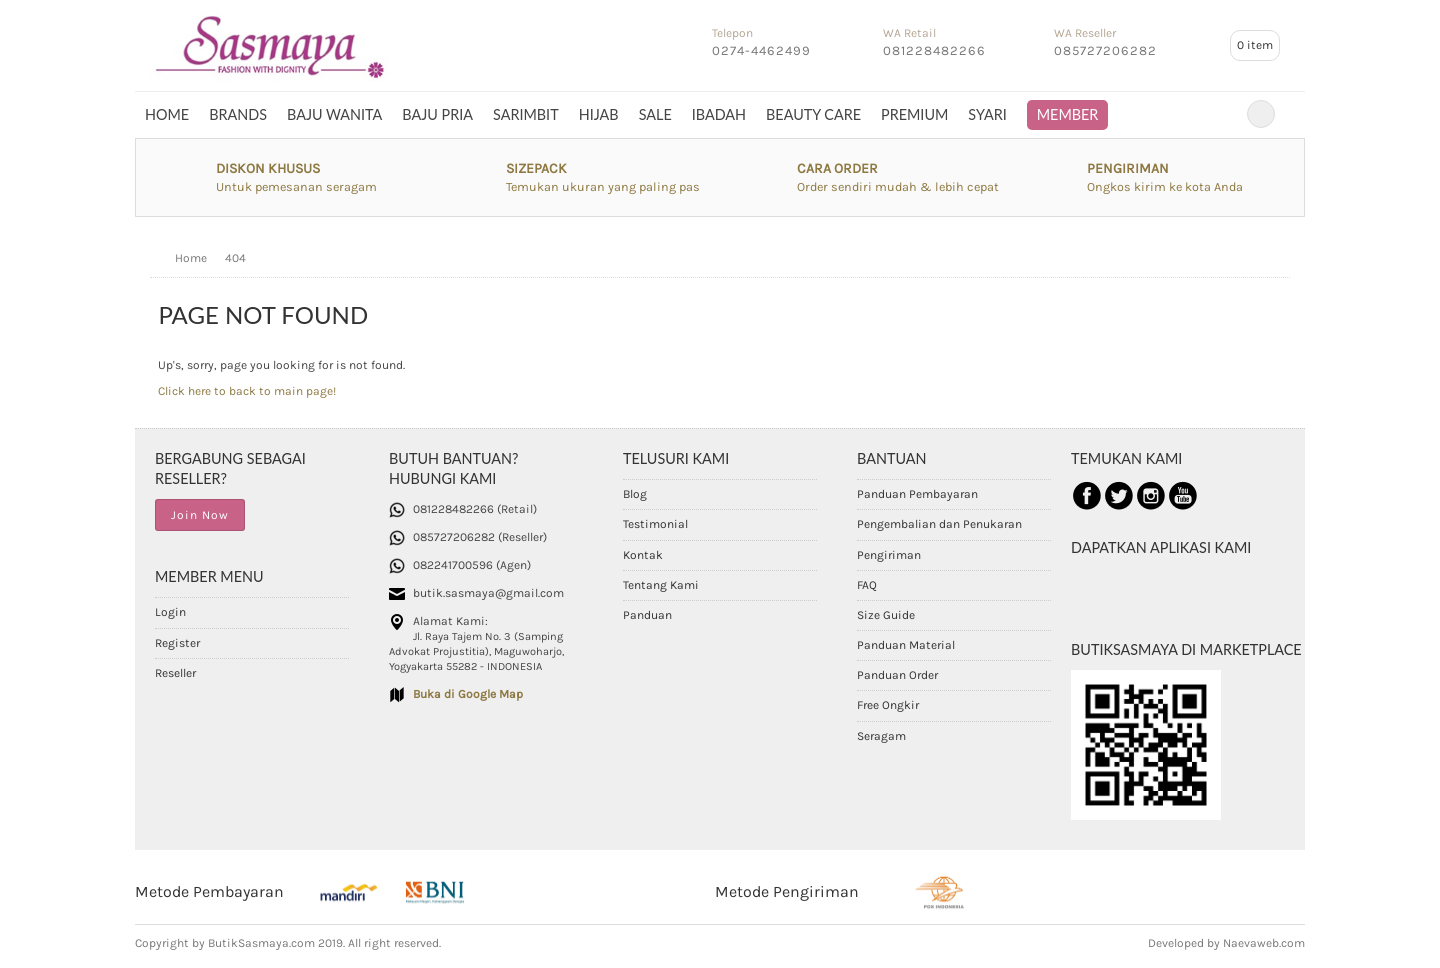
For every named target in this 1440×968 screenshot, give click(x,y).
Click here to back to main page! (247, 391)
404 (235, 258)
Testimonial (655, 524)
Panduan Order (897, 675)
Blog (635, 494)
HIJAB (599, 114)
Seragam (881, 736)
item (1255, 45)
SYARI (987, 114)
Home (167, 114)
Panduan (647, 615)
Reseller (175, 673)
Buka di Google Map (468, 694)
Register (177, 643)
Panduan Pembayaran (917, 494)
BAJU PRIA (437, 114)
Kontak (643, 555)
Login (170, 612)
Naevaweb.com (1264, 943)
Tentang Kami (661, 585)
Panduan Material (906, 645)
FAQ (867, 585)
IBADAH (719, 114)
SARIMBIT (526, 114)
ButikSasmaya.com (261, 943)
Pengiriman (889, 555)
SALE (655, 114)
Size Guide (886, 615)
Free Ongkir (888, 705)
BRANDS (238, 114)
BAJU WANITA (334, 114)
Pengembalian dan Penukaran (939, 524)
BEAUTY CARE (813, 114)
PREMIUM (914, 114)
